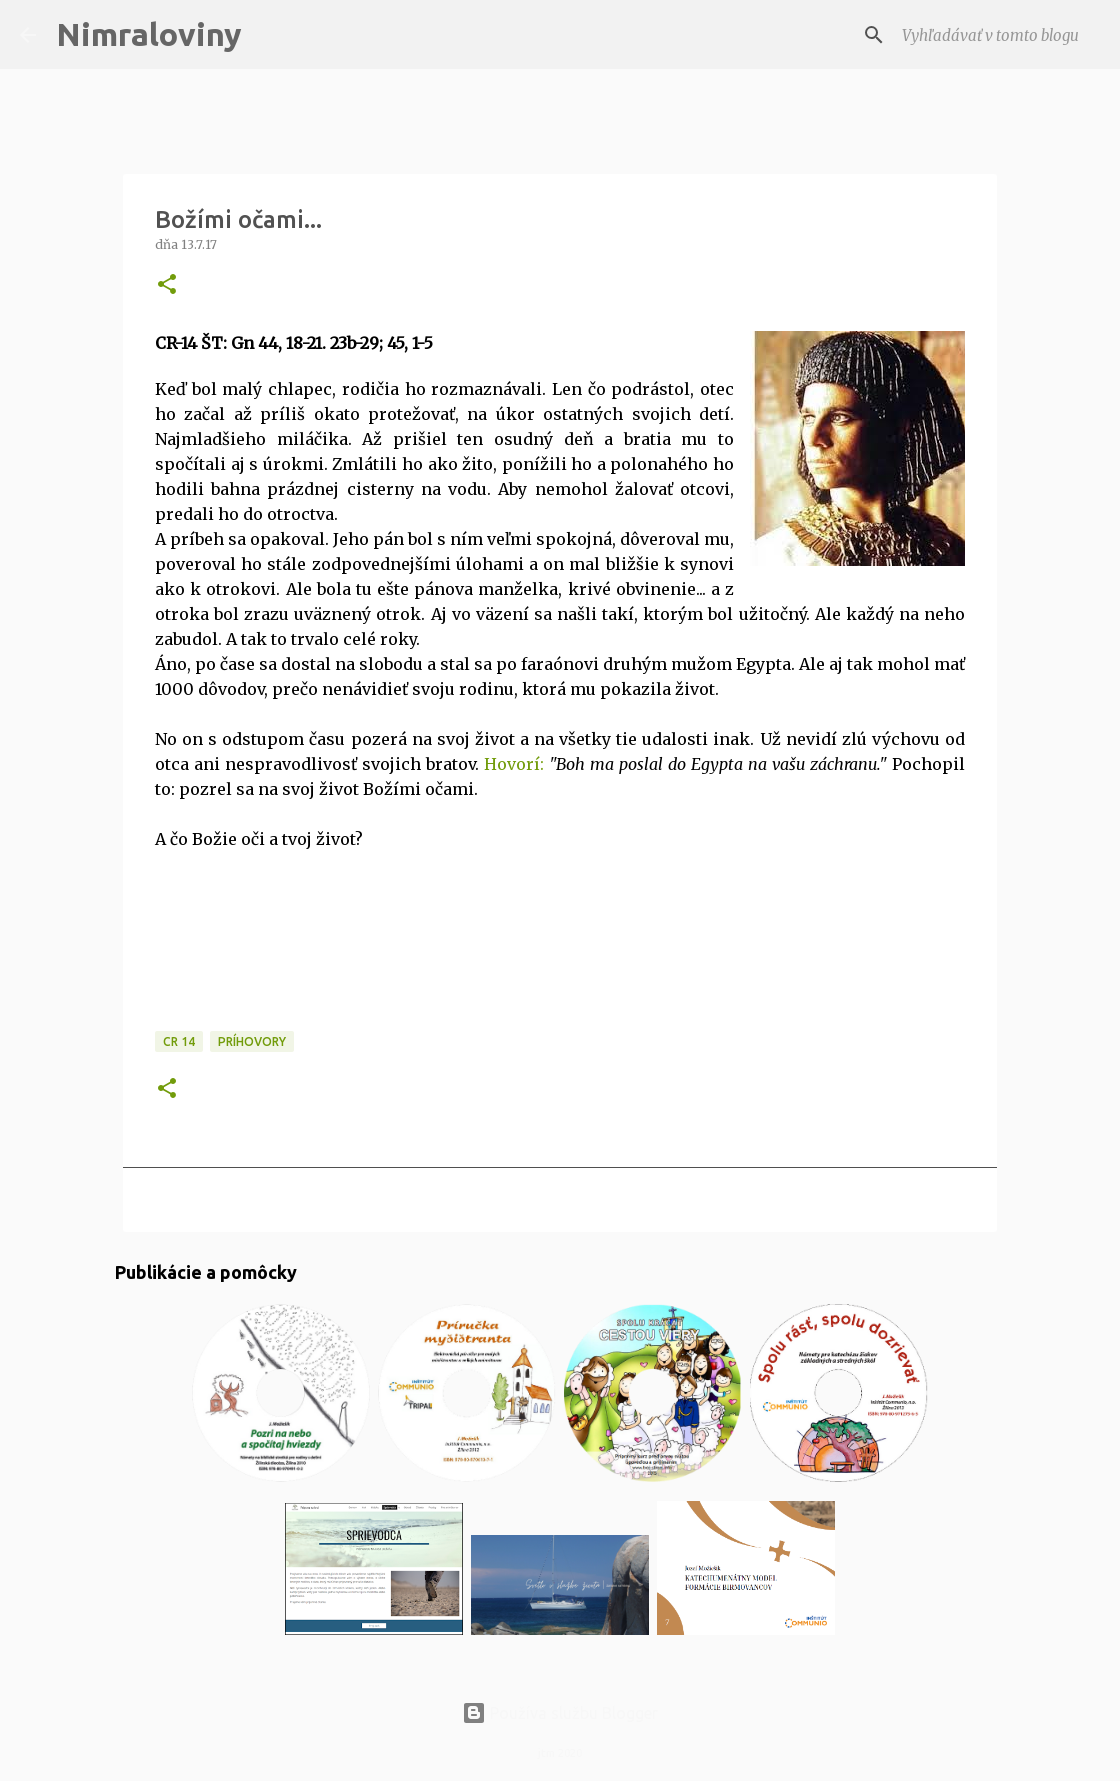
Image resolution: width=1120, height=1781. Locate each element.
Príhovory (252, 1041)
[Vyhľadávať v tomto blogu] (999, 35)
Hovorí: (514, 764)
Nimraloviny (149, 34)
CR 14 (179, 1041)
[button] (167, 285)
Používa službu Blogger (560, 1713)
